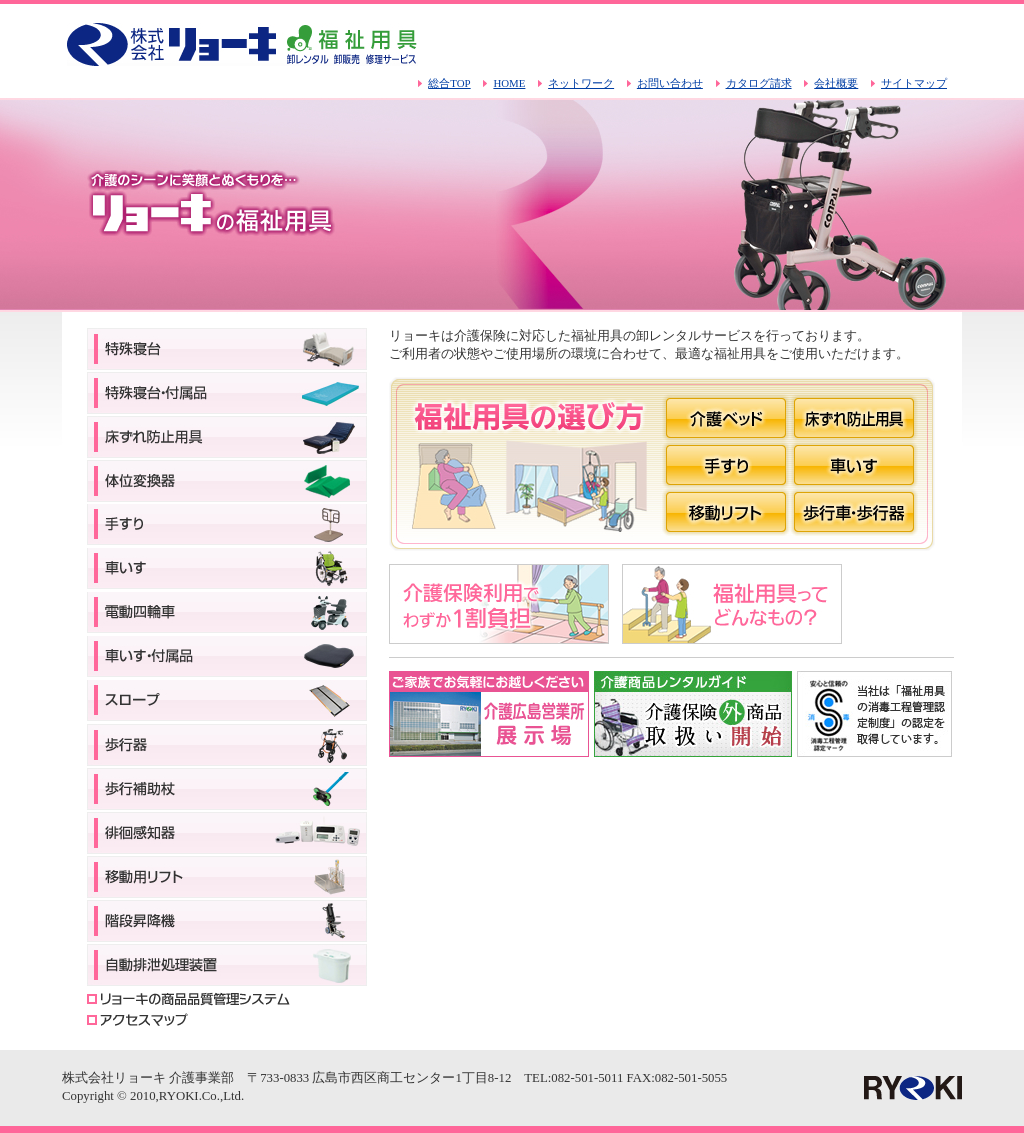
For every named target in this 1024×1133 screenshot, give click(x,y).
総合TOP (449, 83)
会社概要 (836, 83)
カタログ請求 (759, 83)
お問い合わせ (670, 83)
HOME (509, 83)
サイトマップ (914, 83)
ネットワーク (581, 83)
